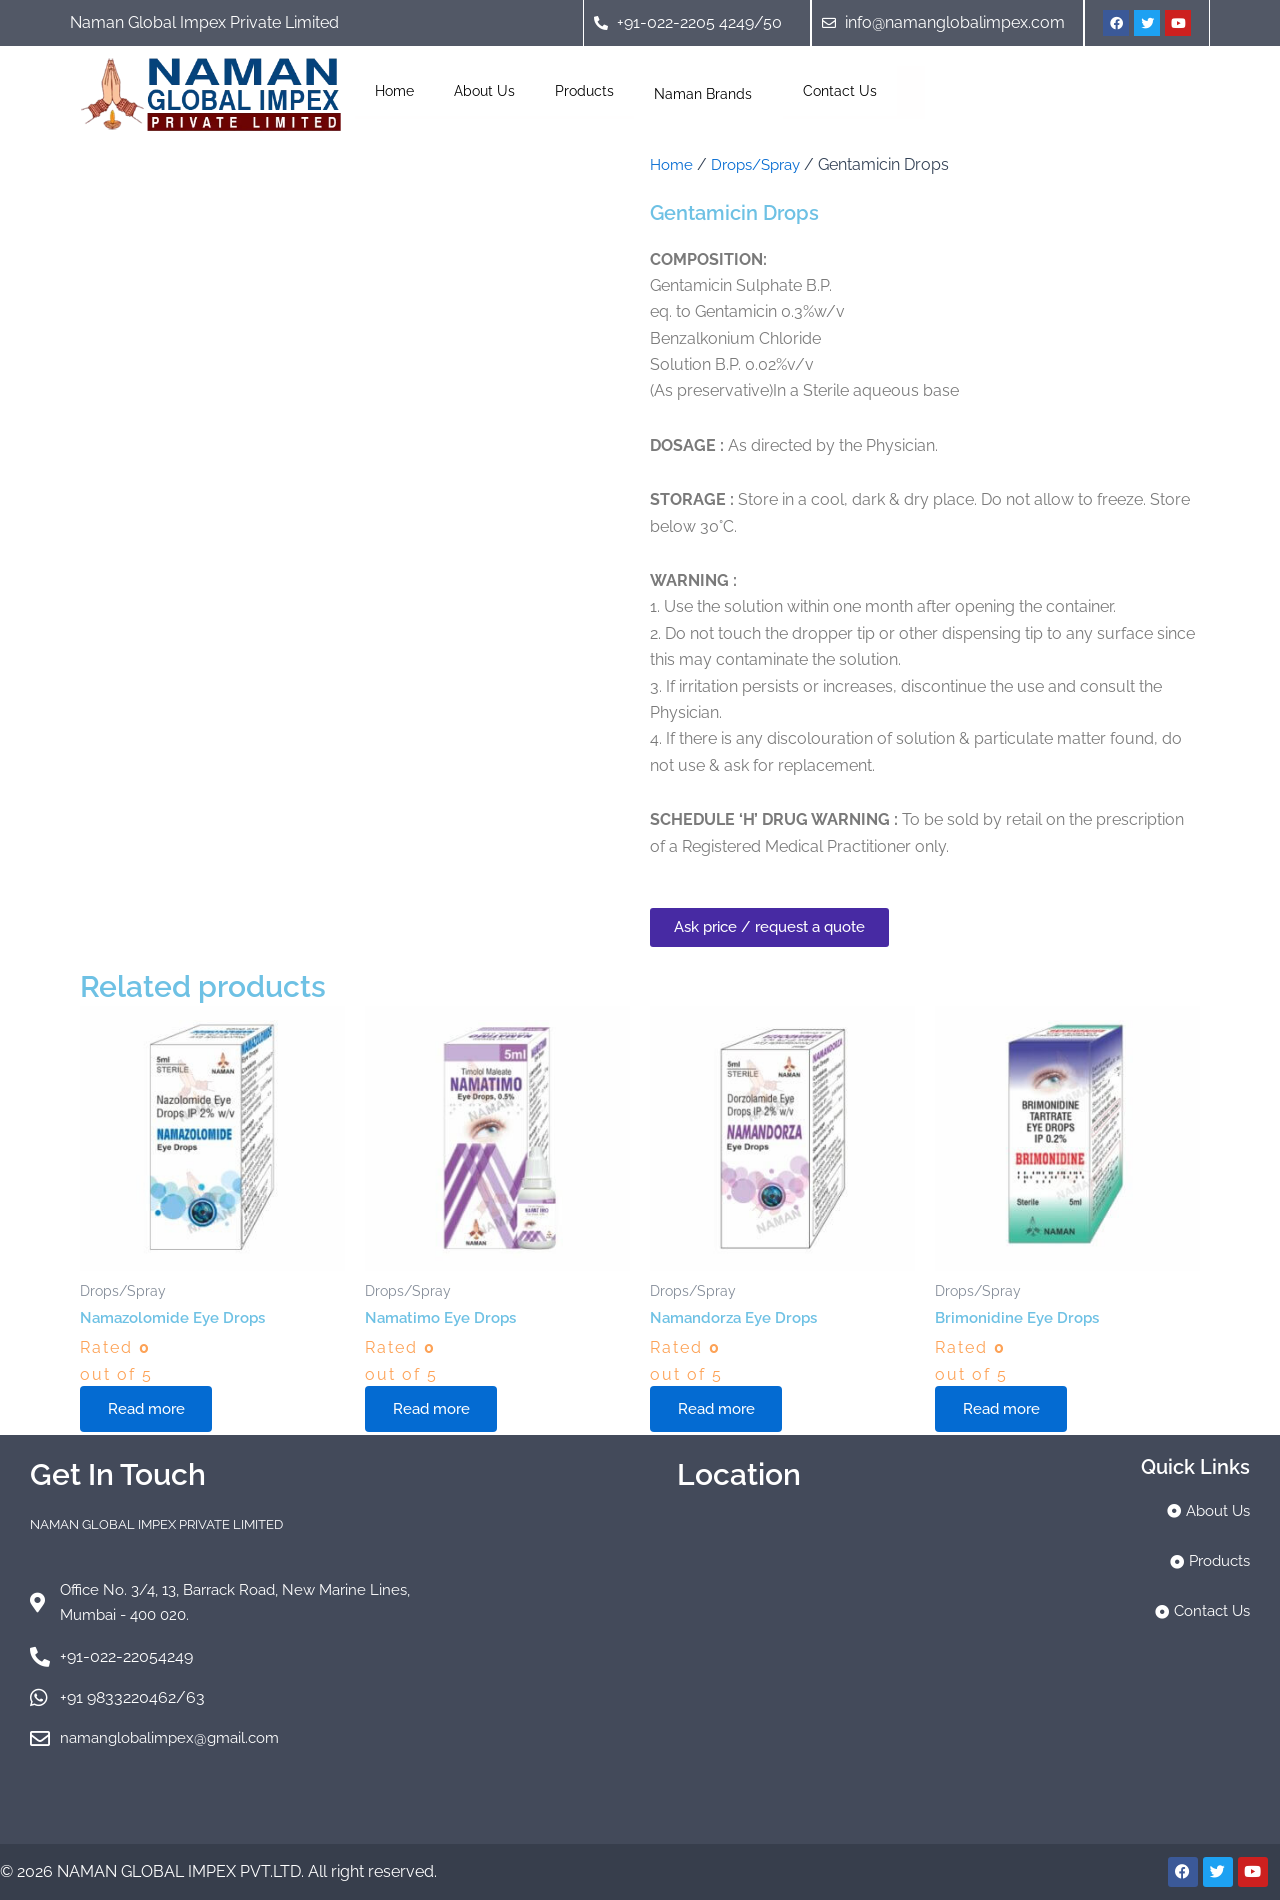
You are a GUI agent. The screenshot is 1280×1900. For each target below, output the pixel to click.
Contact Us (840, 91)
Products (584, 91)
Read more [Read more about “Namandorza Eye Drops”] (721, 1410)
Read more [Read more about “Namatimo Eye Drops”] (436, 1410)
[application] (760, 90)
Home (394, 91)
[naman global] (738, 1664)
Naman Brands (708, 90)
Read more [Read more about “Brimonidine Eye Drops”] (1006, 1410)
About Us (484, 91)
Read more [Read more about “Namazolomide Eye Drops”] (151, 1410)
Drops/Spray (763, 164)
